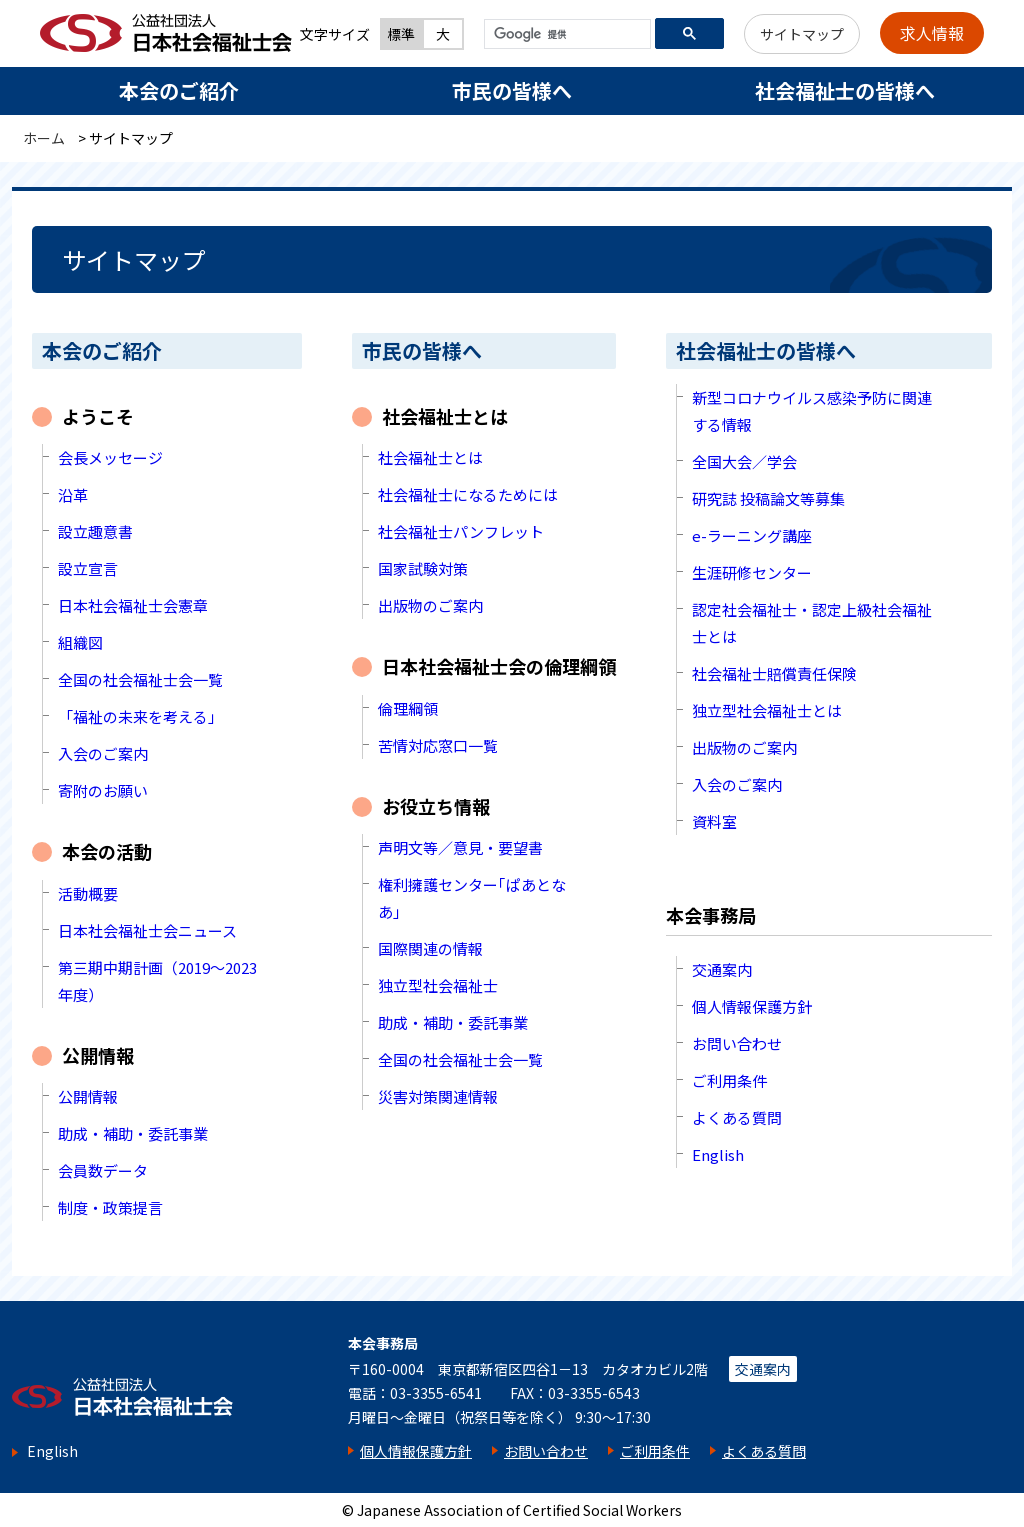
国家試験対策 (423, 568)
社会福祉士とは (430, 457)
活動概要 (88, 893)
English (718, 1154)
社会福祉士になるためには (468, 494)
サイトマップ (802, 34)
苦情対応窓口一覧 (438, 745)
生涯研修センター (752, 572)
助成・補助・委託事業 (133, 1133)
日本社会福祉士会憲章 (133, 605)
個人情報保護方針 (752, 1006)
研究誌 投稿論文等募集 (768, 498)
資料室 (714, 821)
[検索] (565, 35)
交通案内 (722, 969)
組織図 (80, 642)
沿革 (73, 494)
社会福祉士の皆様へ (845, 90)
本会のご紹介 (179, 90)
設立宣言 (88, 568)
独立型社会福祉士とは (767, 710)
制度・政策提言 (110, 1207)
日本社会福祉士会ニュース (147, 930)
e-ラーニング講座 (752, 535)
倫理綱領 (408, 708)
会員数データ (103, 1170)
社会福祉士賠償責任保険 (774, 673)
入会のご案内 (103, 753)
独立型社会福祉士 (438, 985)
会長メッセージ (110, 457)
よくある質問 (737, 1117)
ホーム (44, 138)
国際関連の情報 (430, 948)
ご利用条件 (729, 1080)
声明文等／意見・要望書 (460, 847)
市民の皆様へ (512, 90)
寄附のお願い (103, 790)
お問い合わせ (737, 1043)
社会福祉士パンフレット (461, 531)
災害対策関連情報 (438, 1096)
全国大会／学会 (744, 461)
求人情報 (932, 33)
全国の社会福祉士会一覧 (140, 679)
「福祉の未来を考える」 (140, 716)
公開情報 (88, 1096)
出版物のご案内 (430, 605)
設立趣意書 (95, 531)
